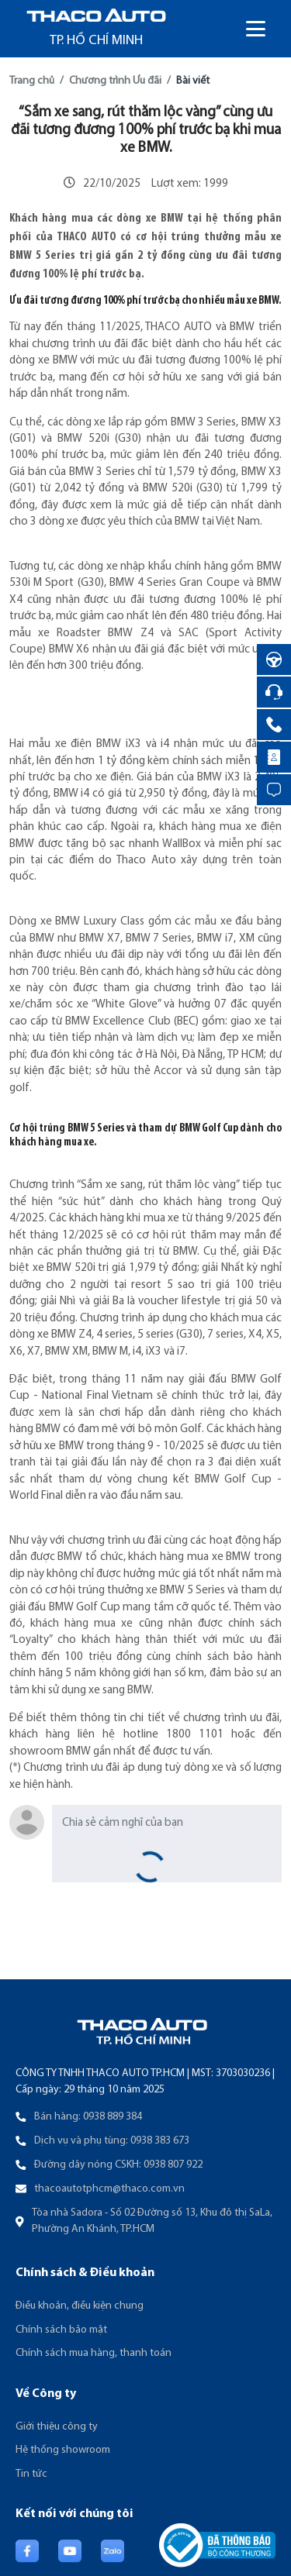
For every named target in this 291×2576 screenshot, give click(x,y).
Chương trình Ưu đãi (115, 81)
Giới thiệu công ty (57, 2427)
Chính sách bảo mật (61, 2330)
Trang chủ (31, 81)
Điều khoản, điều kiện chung (80, 2306)
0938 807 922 (173, 2165)
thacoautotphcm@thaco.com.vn (109, 2189)
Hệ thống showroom (63, 2450)
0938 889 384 (112, 2117)
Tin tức (31, 2474)
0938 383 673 (159, 2141)
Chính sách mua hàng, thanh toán (93, 2353)
